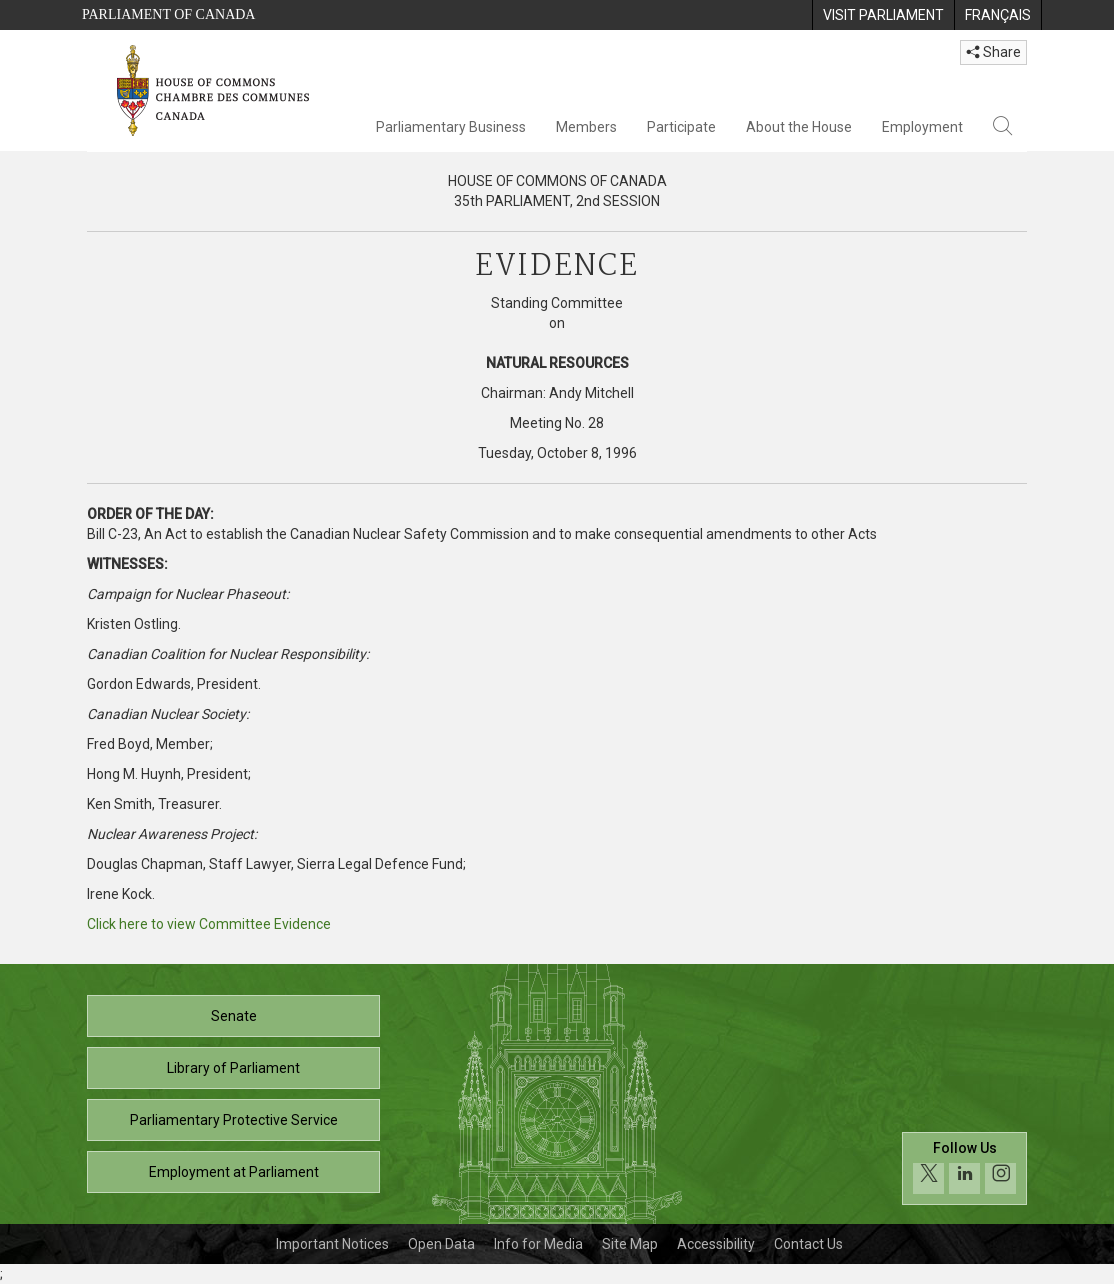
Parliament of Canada (168, 14)
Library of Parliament (233, 1068)
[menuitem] (883, 15)
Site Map (630, 1244)
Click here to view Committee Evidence (209, 924)
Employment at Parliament (234, 1172)
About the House (799, 127)
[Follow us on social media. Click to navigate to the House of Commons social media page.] (964, 1168)
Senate (234, 1016)
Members (586, 127)
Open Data (441, 1244)
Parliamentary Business (451, 127)
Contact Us (808, 1244)
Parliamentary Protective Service (234, 1120)
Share (993, 52)
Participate (681, 127)
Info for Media (538, 1244)
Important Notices (332, 1244)
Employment (922, 127)
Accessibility (716, 1244)
